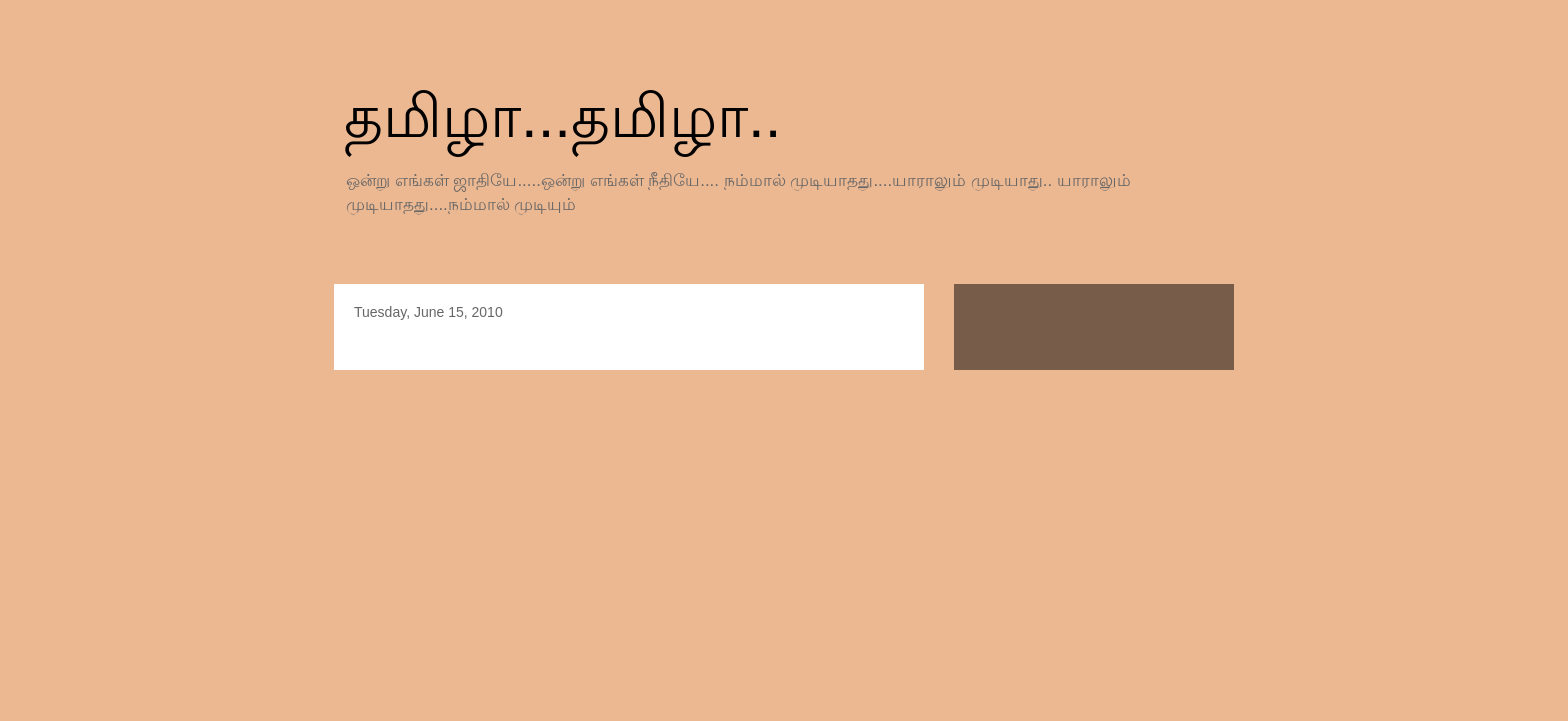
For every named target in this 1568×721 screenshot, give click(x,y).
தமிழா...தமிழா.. (562, 116)
